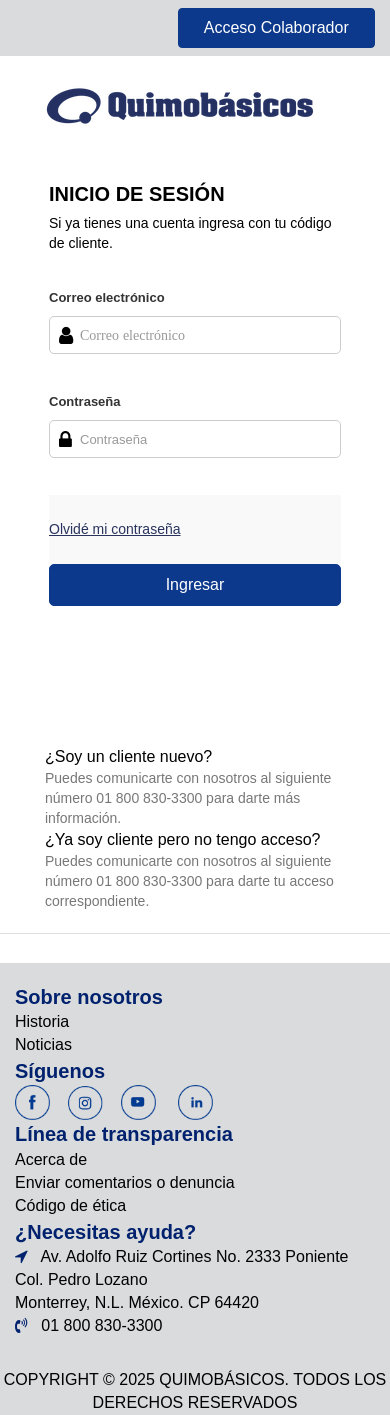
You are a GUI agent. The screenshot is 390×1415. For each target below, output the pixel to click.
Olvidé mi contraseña (115, 529)
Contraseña (85, 401)
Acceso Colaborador (276, 27)
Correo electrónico (107, 297)
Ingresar (195, 584)
